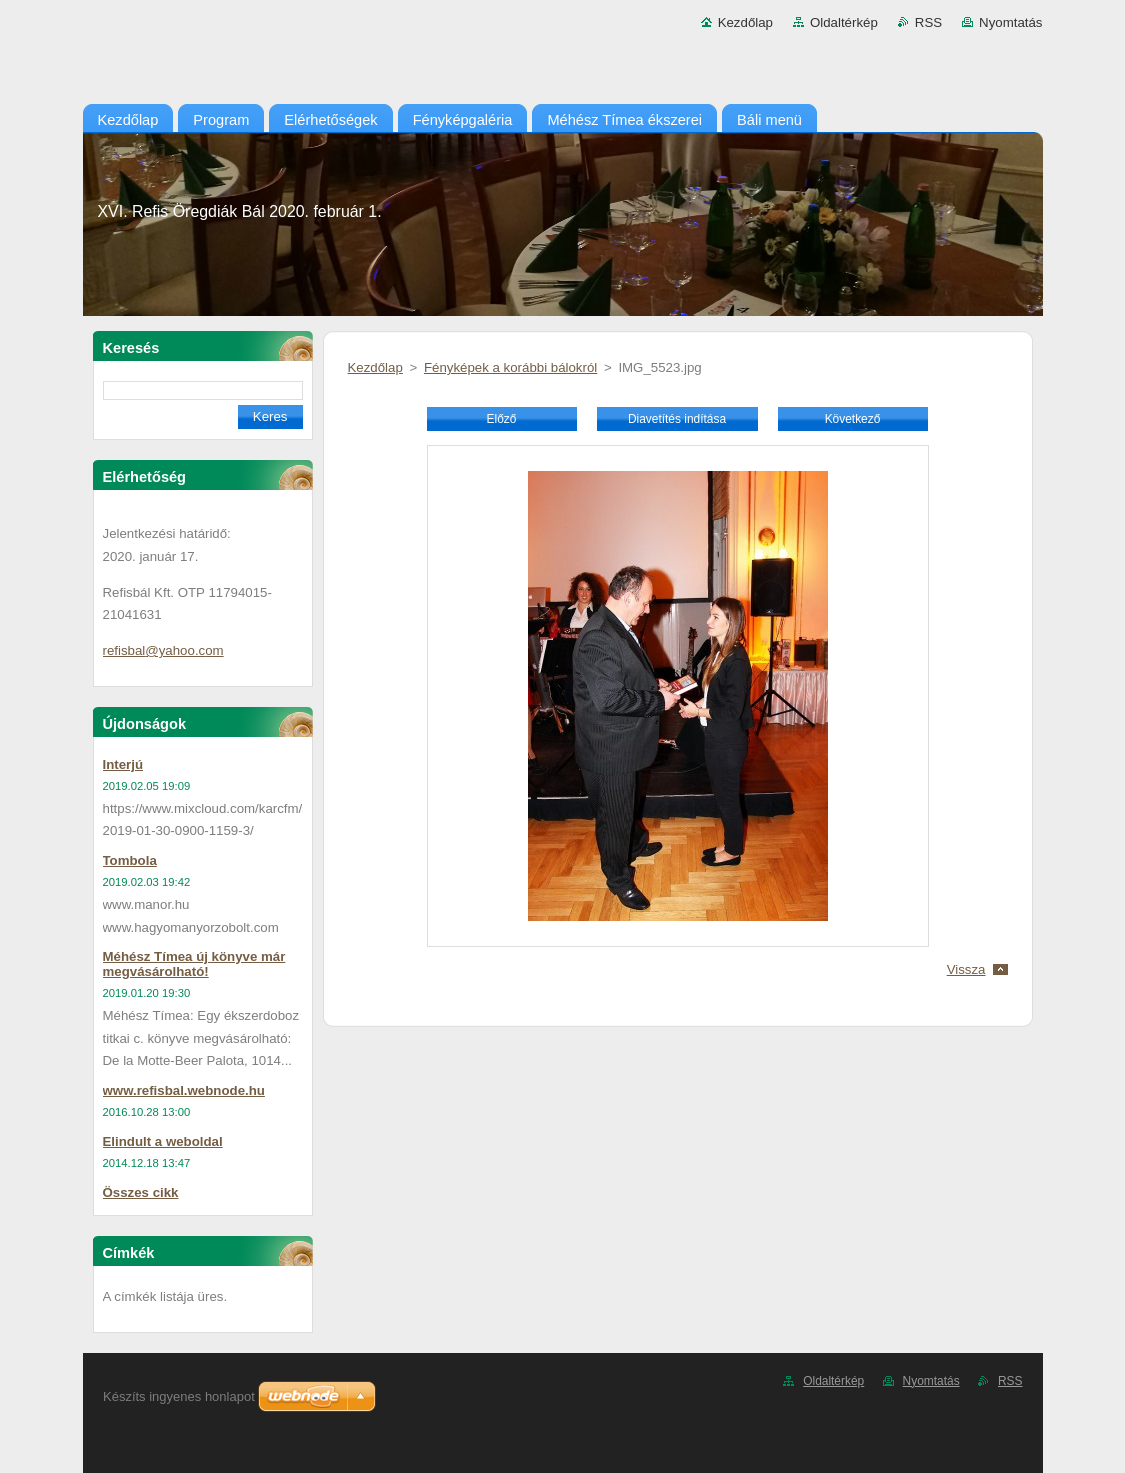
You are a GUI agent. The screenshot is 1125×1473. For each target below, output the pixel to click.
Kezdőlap (745, 22)
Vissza (966, 969)
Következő (853, 419)
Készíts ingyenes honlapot (179, 1396)
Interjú (123, 764)
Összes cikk (141, 1192)
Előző (502, 419)
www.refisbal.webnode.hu (184, 1090)
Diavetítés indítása (677, 419)
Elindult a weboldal (163, 1141)
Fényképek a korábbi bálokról (510, 367)
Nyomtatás (1010, 22)
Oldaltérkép (844, 22)
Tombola (130, 860)
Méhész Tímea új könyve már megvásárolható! (194, 964)
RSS (928, 22)
